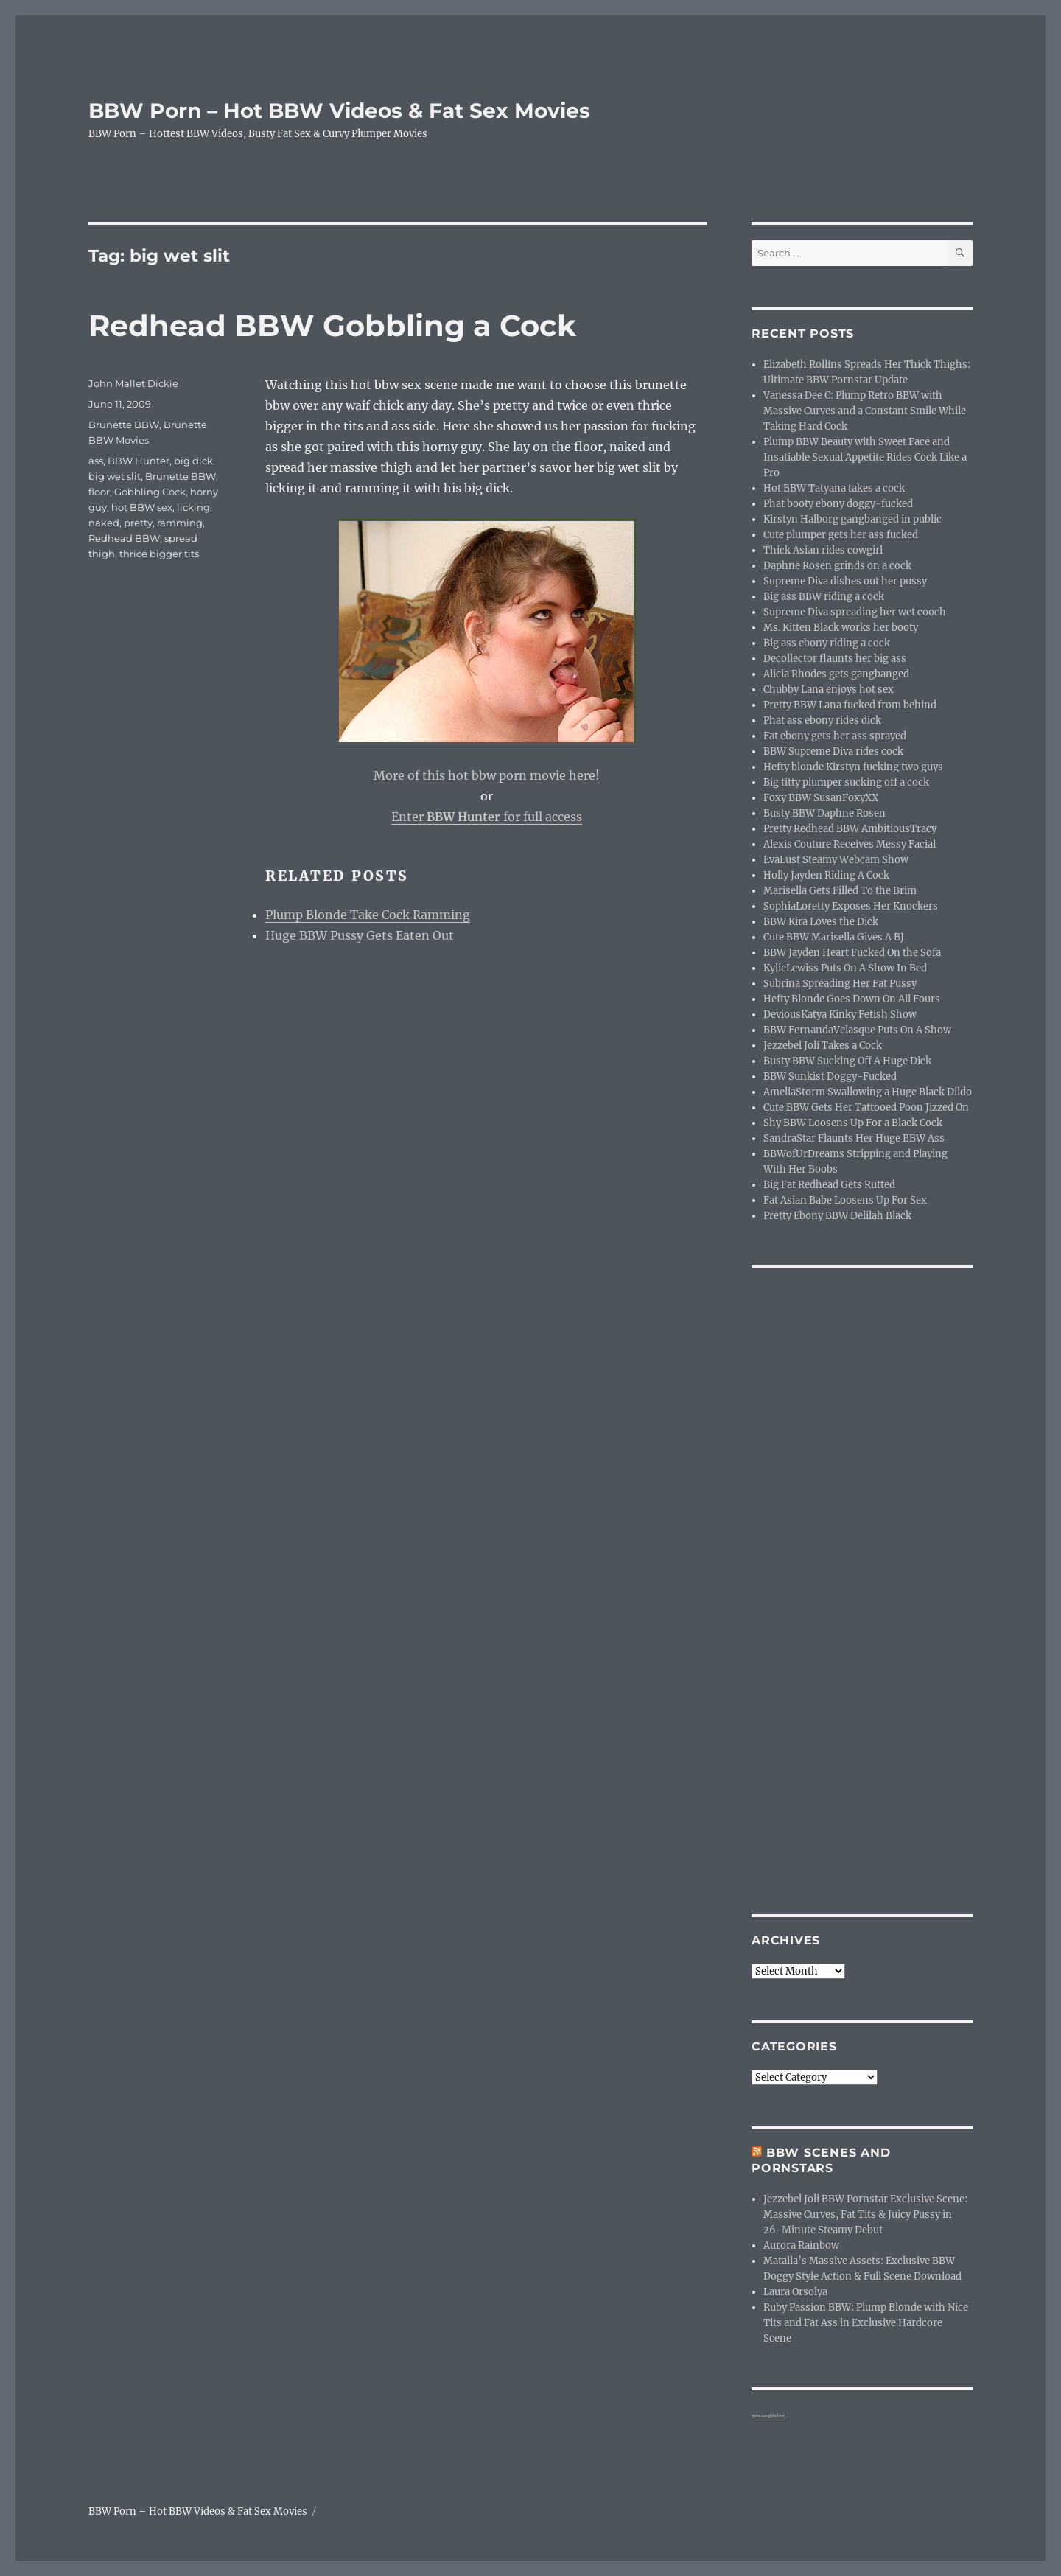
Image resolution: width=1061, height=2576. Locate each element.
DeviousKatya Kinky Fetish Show (840, 1014)
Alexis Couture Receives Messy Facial (849, 844)
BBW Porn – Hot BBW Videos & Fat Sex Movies (339, 110)
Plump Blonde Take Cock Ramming (367, 914)
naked (103, 522)
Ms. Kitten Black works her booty (840, 627)
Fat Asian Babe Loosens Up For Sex (845, 1200)
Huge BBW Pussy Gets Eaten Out (359, 935)
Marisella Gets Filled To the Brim (840, 890)
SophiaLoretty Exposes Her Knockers (850, 906)
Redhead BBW (124, 538)
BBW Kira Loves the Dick (820, 921)
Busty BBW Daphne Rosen (824, 813)
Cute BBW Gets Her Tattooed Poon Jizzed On (866, 1107)
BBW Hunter (138, 461)
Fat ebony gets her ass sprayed (834, 736)
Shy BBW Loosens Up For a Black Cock (852, 1123)
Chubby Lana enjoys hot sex (828, 689)
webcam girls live (768, 2415)
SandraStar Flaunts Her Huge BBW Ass (854, 1138)
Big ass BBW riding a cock (823, 596)
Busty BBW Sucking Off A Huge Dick (847, 1061)
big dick (193, 461)
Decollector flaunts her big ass (834, 658)
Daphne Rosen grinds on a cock (837, 565)
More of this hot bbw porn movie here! (487, 775)
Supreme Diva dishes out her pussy (845, 581)
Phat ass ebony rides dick (822, 720)
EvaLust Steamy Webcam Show (835, 860)
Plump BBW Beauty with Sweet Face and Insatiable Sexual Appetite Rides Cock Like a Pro (865, 457)
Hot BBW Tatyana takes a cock (834, 488)
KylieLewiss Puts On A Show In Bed (845, 968)
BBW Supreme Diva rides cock (833, 751)
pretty (138, 522)
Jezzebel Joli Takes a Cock (822, 1045)
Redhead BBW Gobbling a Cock (332, 325)
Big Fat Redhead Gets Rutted (829, 1185)
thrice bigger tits (159, 553)
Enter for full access (486, 816)
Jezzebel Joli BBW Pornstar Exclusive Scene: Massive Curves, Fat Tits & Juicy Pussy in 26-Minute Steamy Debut (865, 2214)
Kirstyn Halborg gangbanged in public (852, 519)
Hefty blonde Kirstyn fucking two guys (853, 767)
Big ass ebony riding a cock (826, 643)
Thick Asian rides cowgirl (823, 550)
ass (95, 461)
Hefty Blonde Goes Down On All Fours (851, 999)
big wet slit (114, 476)
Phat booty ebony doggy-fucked (838, 504)
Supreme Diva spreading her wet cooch (854, 612)
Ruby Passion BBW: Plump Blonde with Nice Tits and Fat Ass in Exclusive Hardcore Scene (865, 2323)
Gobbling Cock (150, 492)
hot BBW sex (141, 507)
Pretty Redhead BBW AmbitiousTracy (849, 829)
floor (99, 492)
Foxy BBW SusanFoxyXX (820, 798)
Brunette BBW (123, 424)
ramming (180, 522)
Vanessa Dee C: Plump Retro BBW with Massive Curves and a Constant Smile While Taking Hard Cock (864, 411)
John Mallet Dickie (133, 383)
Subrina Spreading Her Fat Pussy (840, 983)
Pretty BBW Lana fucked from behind (849, 705)
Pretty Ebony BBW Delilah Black (837, 1216)
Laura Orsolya (795, 2292)
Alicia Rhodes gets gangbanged (836, 674)
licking (193, 507)
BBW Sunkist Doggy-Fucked (830, 1076)
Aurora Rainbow (801, 2245)
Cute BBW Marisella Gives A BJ (833, 937)
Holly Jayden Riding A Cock (826, 875)
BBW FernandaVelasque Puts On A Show (857, 1030)
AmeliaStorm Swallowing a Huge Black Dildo (867, 1092)
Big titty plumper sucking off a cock (846, 782)
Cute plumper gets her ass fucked (840, 534)
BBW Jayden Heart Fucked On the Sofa (852, 952)
